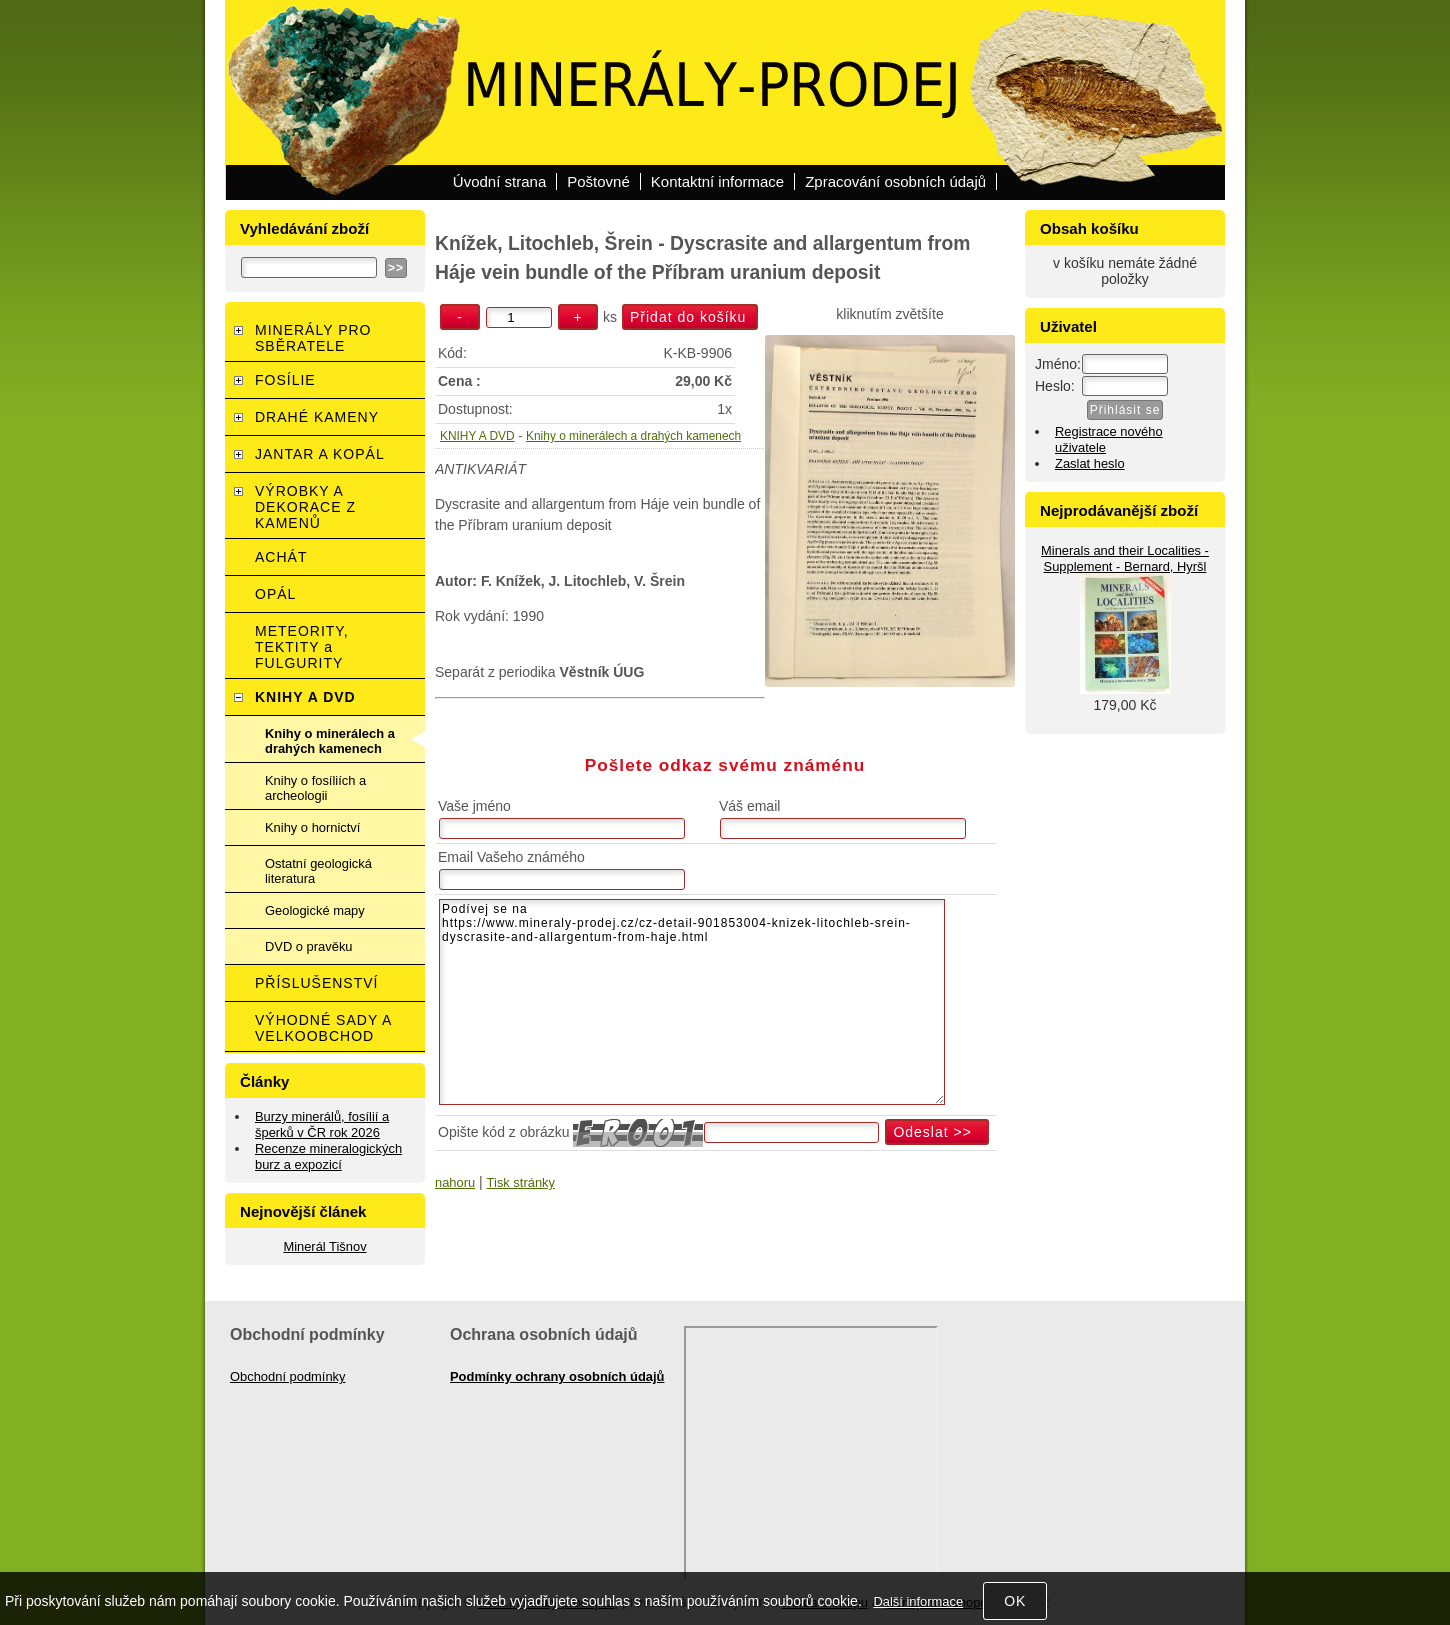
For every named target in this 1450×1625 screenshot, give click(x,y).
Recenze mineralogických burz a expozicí (328, 1156)
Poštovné (598, 181)
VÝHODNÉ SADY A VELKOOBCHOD (323, 1028)
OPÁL (275, 594)
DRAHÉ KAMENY (317, 417)
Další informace (918, 1601)
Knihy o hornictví (312, 827)
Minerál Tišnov (324, 1246)
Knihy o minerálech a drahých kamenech (633, 436)
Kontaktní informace (717, 181)
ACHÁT (281, 557)
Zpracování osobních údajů (895, 181)
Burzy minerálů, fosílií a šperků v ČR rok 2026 (322, 1124)
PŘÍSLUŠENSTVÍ (316, 983)
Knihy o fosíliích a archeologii (315, 788)
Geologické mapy (315, 910)
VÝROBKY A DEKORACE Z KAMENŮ (305, 507)
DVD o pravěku (309, 946)
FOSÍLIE (285, 380)
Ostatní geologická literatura (318, 871)
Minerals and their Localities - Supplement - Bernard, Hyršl (1125, 558)
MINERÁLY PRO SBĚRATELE (313, 338)
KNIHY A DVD (477, 436)
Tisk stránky (521, 1182)
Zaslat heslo (1090, 463)
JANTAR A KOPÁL (320, 454)
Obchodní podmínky (288, 1376)
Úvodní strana (499, 181)
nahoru (455, 1182)
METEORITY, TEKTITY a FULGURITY (302, 647)
